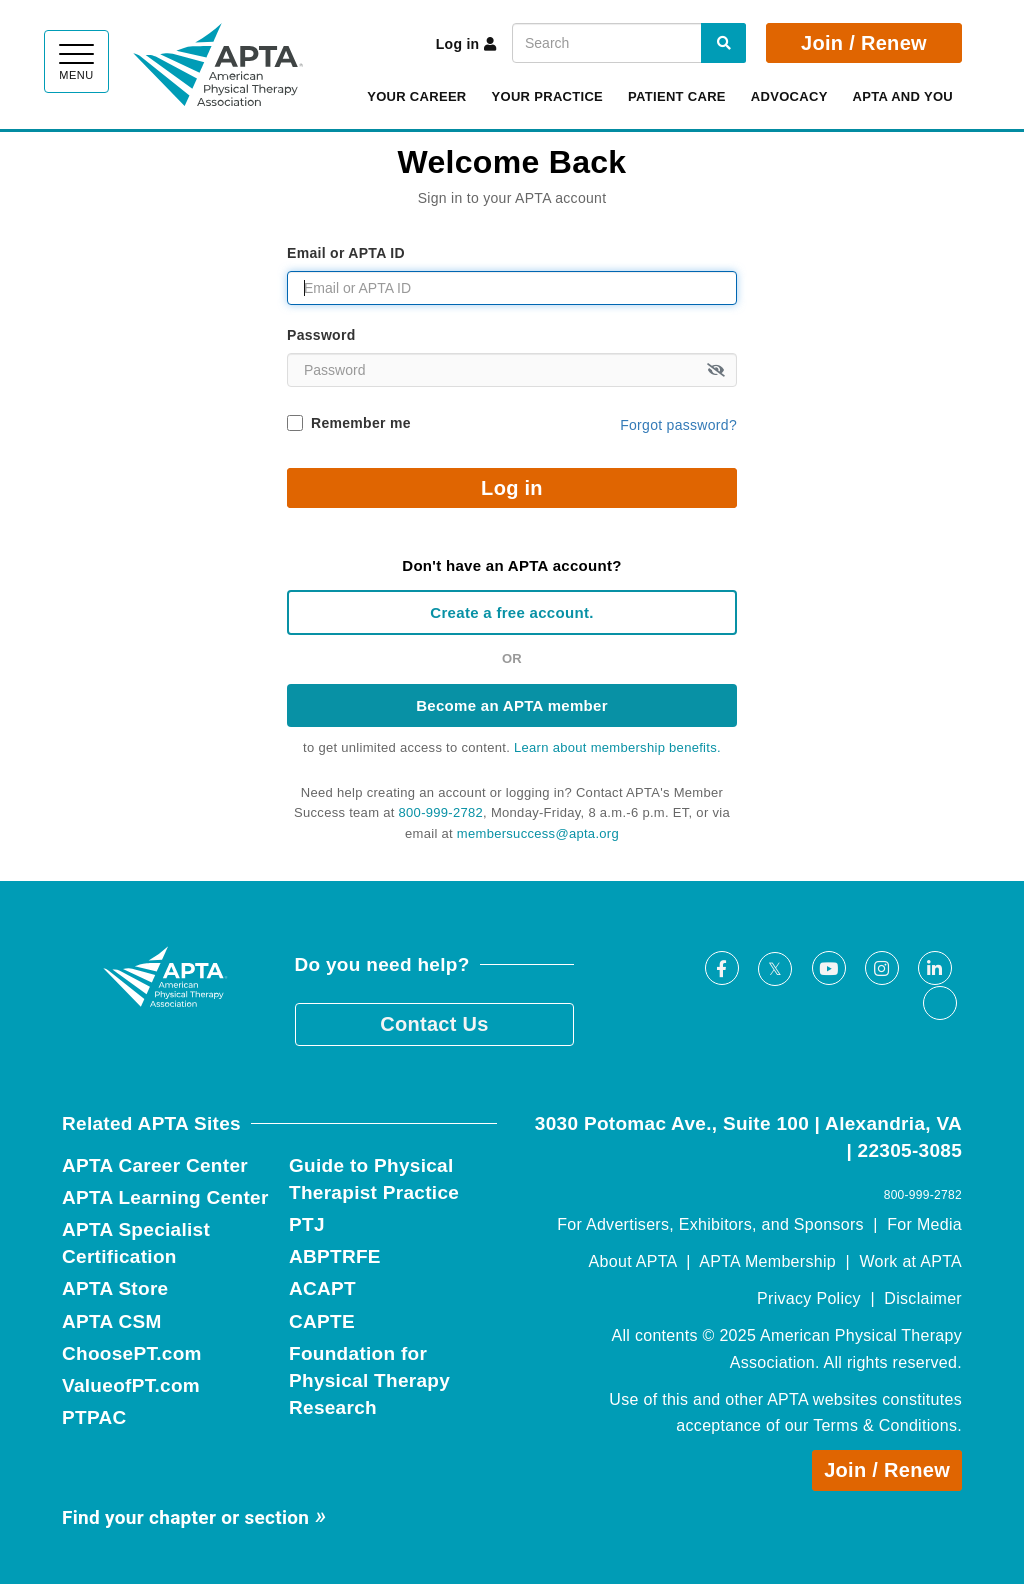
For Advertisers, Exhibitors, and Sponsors (710, 1224)
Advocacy (789, 96)
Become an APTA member (512, 705)
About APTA (633, 1261)
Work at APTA (910, 1261)
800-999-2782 (441, 812)
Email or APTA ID (346, 253)
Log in (466, 44)
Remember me (361, 423)
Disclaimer (923, 1298)
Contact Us (434, 1024)
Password (321, 335)
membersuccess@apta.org (538, 833)
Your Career (416, 96)
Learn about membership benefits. (617, 747)
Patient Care (677, 96)
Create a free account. (511, 612)
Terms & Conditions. (887, 1425)
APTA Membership (767, 1261)
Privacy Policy (809, 1298)
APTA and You (903, 96)
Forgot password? (678, 425)
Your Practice (548, 96)
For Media (924, 1224)
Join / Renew (864, 43)
